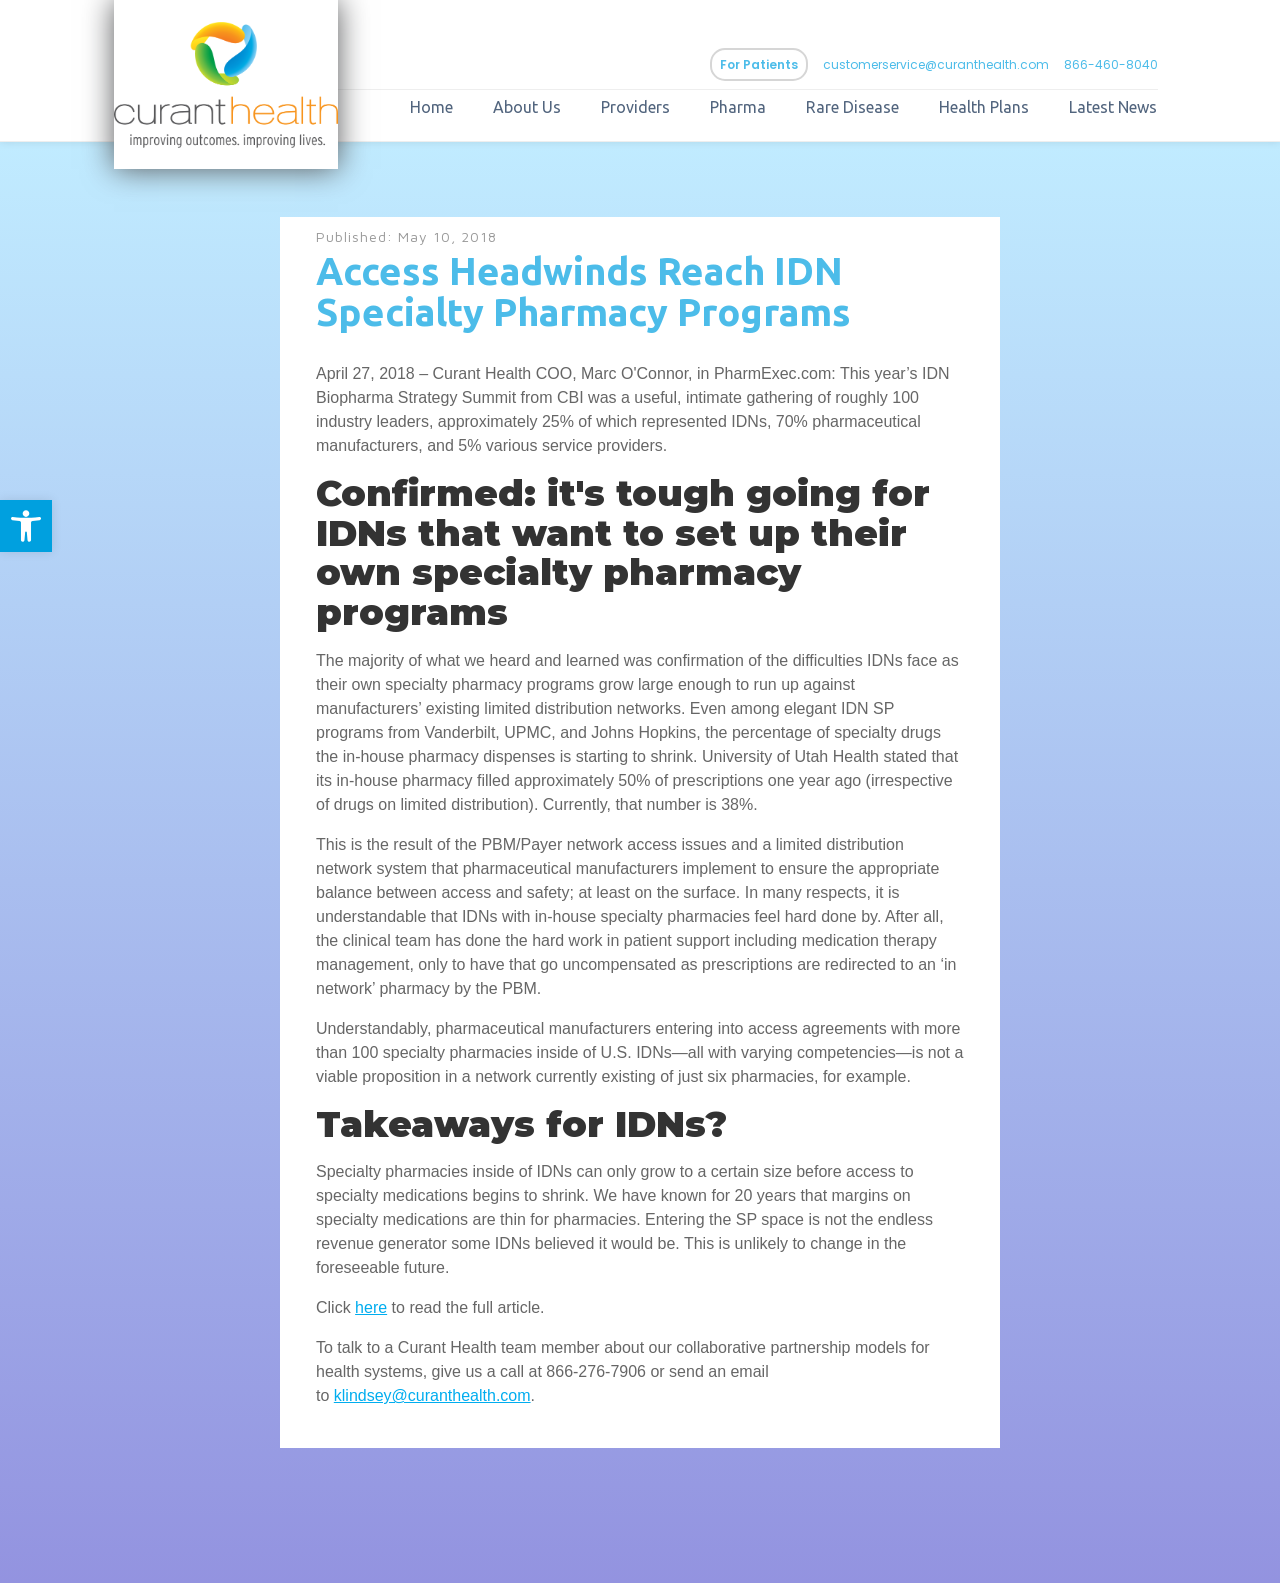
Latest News (1145, 112)
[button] (26, 526)
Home (463, 112)
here (371, 1316)
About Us (559, 112)
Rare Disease (884, 112)
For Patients (791, 69)
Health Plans (1016, 112)
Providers (667, 112)
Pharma (770, 112)
